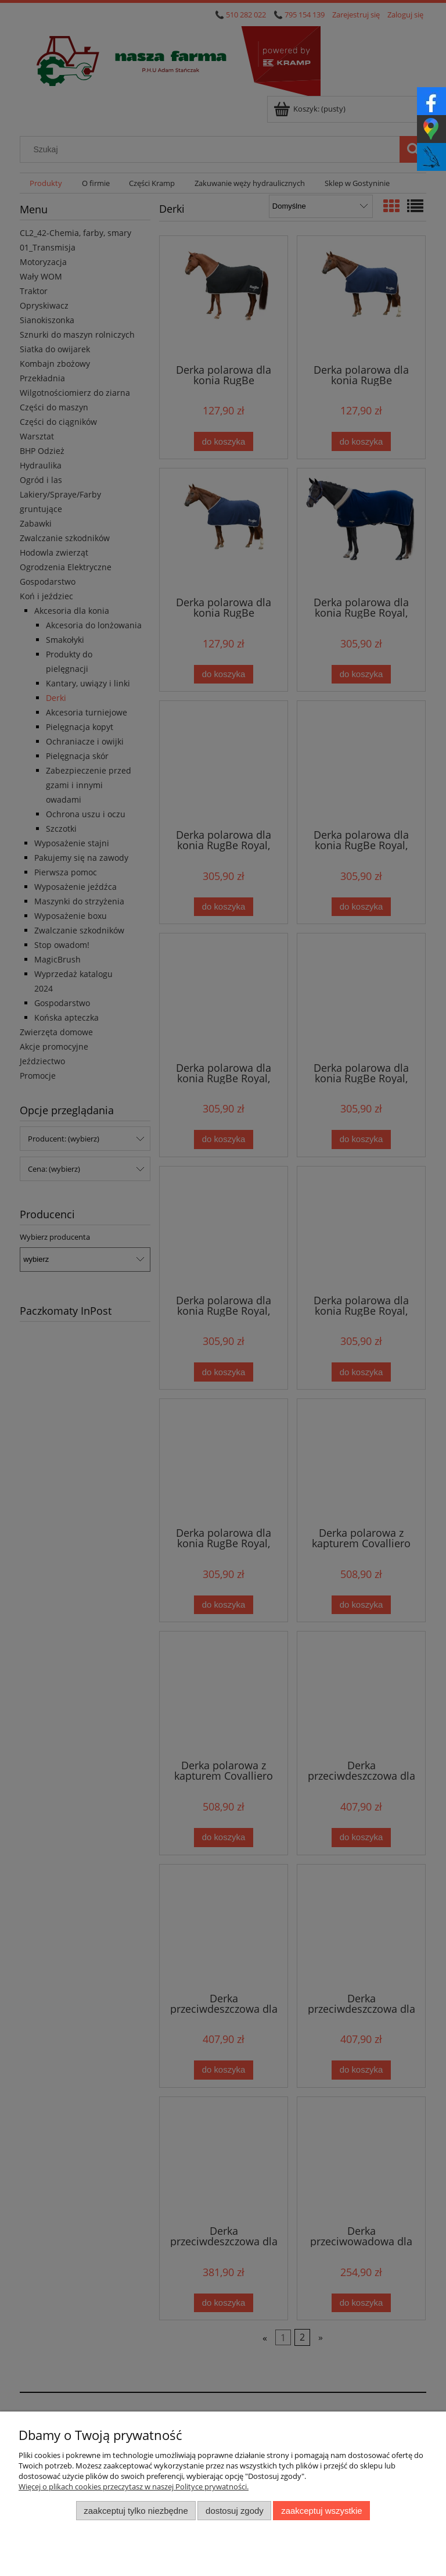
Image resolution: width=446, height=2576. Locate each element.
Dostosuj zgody (235, 2511)
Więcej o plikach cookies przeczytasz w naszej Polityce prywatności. (134, 2486)
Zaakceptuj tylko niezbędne (136, 2511)
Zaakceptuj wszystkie (321, 2511)
